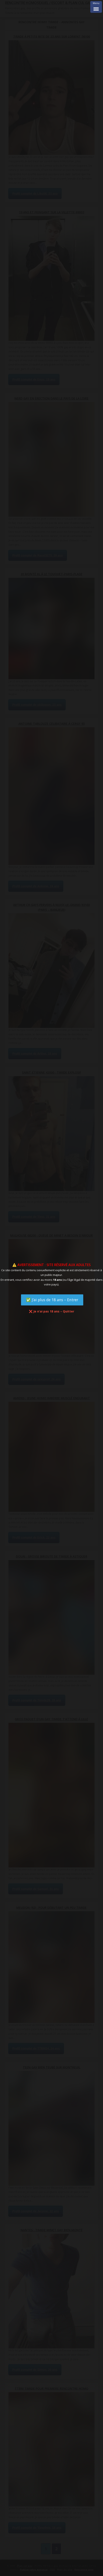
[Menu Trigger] (96, 7)
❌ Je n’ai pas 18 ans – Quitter (51, 1311)
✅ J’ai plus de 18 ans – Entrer (52, 1299)
